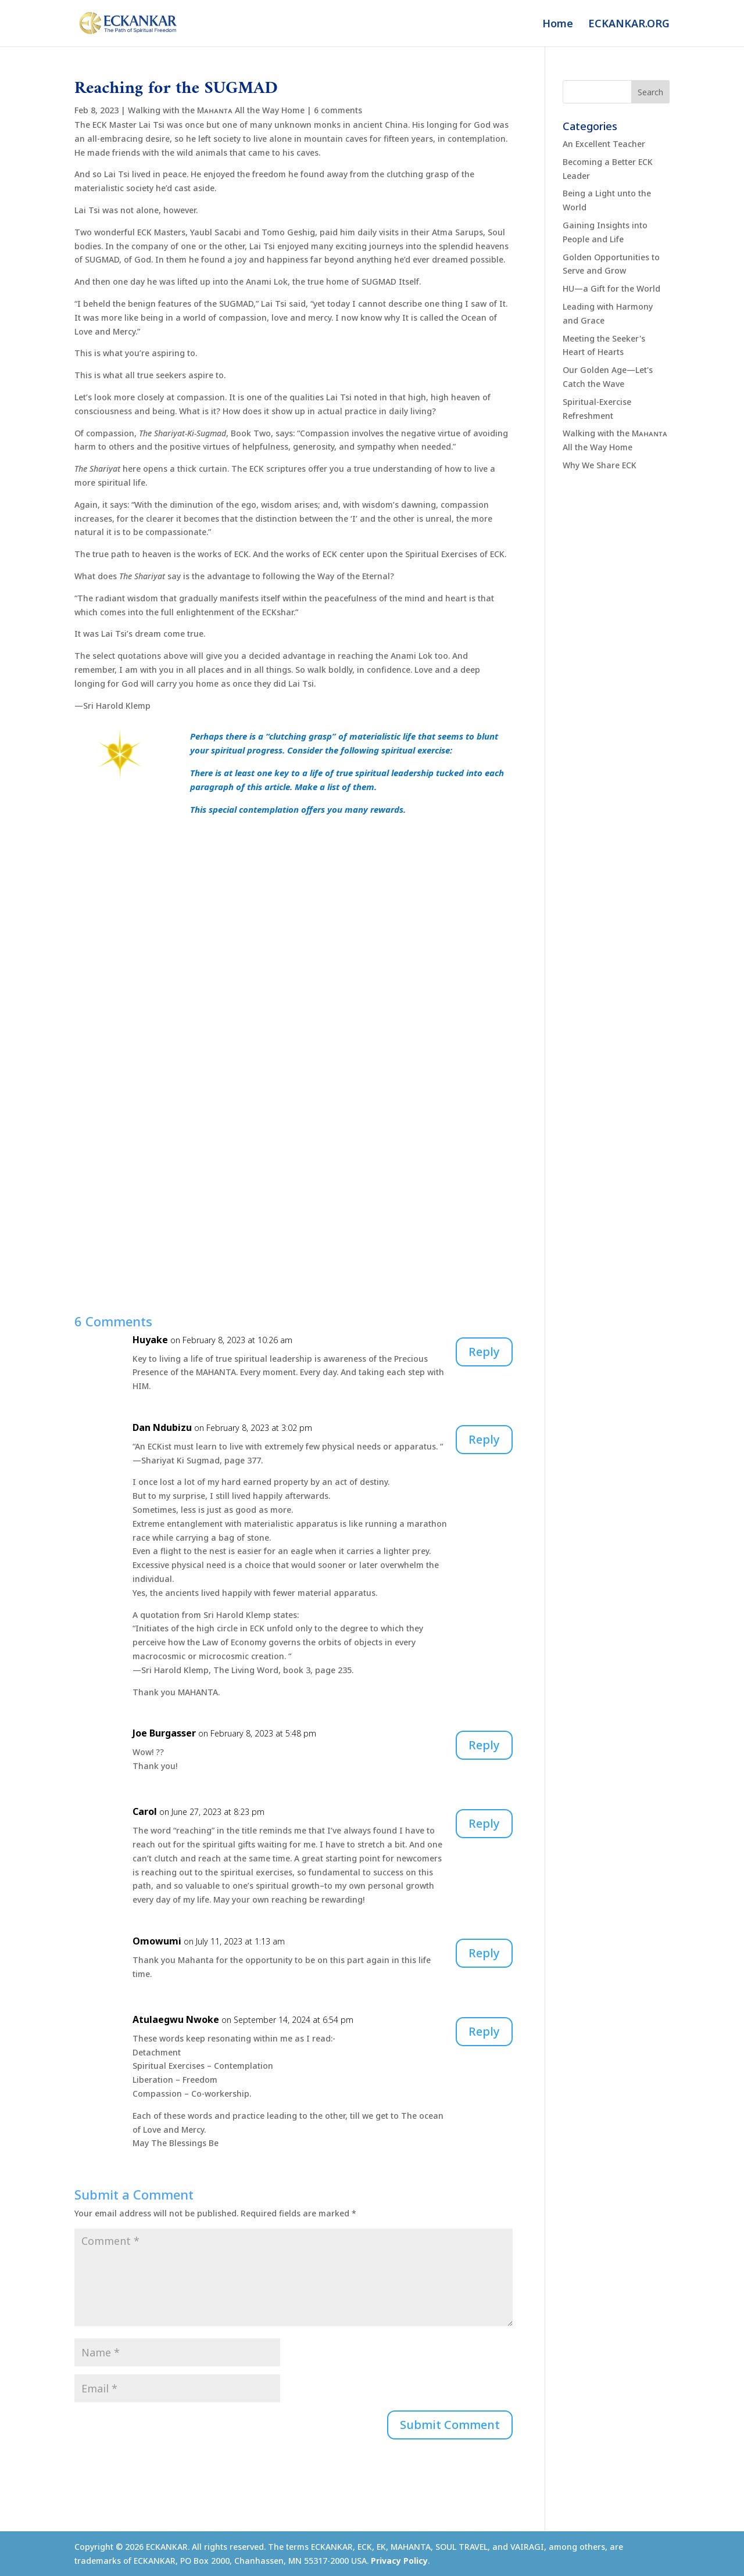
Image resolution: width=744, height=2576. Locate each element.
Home (557, 24)
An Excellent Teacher (604, 143)
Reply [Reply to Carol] (484, 1823)
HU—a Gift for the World (611, 288)
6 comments (338, 110)
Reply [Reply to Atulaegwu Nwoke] (484, 2031)
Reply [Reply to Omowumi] (484, 1953)
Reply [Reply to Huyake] (484, 1351)
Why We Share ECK (599, 465)
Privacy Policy (399, 2560)
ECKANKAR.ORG (629, 24)
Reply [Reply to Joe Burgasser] (484, 1745)
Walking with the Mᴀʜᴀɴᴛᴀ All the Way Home (216, 110)
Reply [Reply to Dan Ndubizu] (484, 1439)
